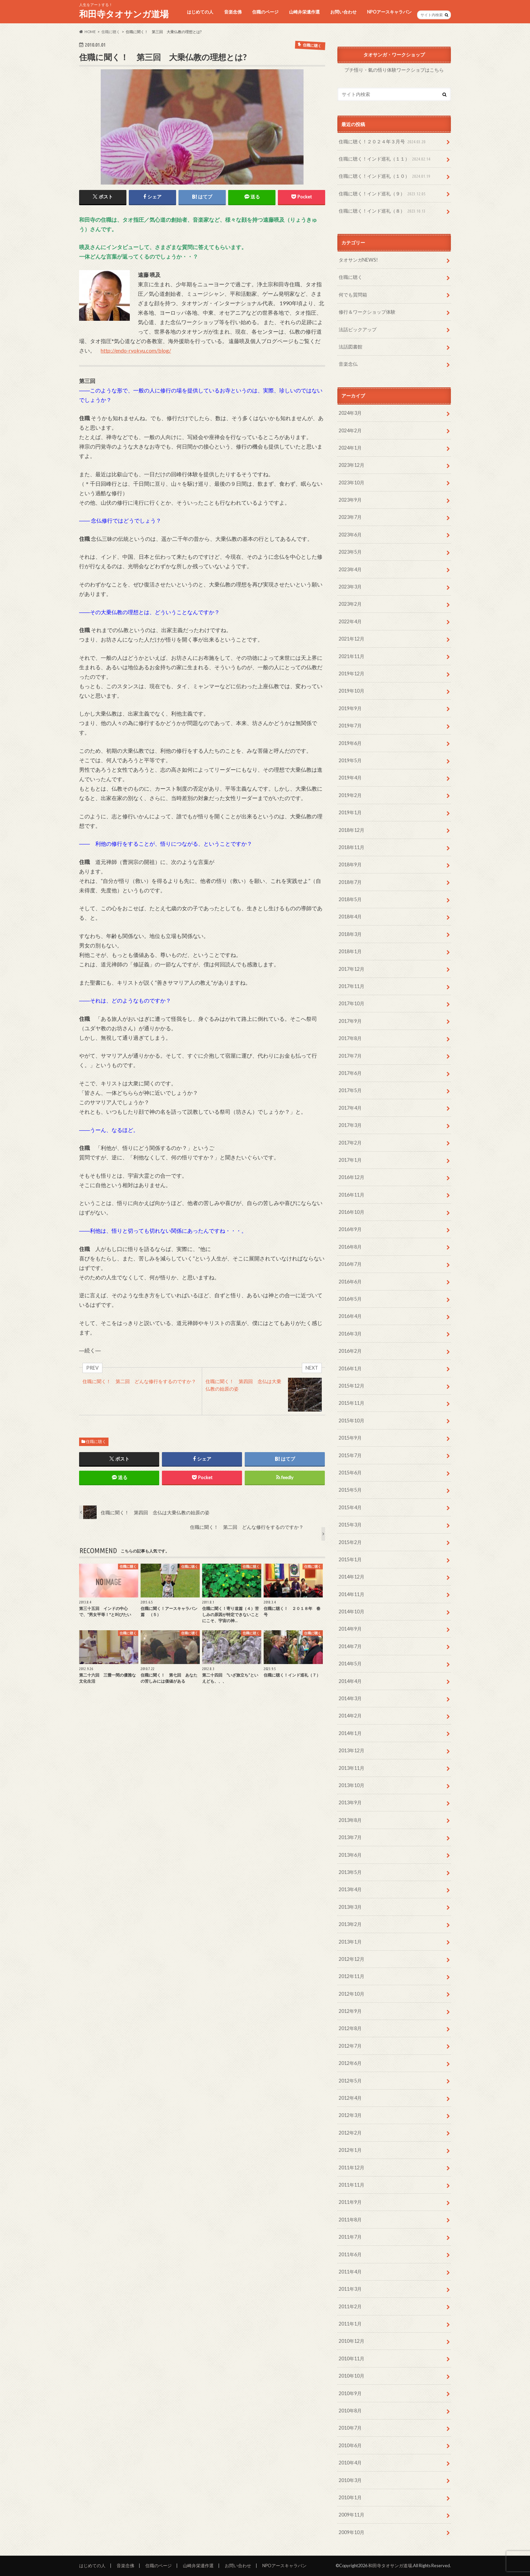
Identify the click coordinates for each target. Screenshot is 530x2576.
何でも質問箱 (353, 294)
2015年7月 (350, 1455)
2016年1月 (350, 1368)
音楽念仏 (348, 364)
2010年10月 (351, 2376)
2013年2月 (350, 1924)
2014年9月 (350, 1629)
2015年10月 (351, 1420)
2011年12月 (351, 2167)
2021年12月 (351, 639)
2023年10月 (351, 482)
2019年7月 (350, 725)
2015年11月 (351, 1403)
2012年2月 (350, 2133)
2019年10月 (351, 691)
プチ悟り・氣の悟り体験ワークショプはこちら (394, 70)
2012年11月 (351, 1976)
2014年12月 (351, 1577)
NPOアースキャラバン (389, 12)
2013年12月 (351, 1750)
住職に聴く (96, 1441)
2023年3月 (350, 586)
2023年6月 (350, 534)
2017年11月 (351, 986)
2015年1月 (350, 1559)
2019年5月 (350, 760)
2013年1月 (350, 1942)
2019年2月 (350, 795)
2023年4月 (350, 569)
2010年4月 (350, 2462)
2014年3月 (350, 1698)
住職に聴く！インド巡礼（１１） (385, 159)
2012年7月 (350, 2046)
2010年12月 (351, 2341)
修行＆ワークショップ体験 (367, 312)
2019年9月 (350, 708)
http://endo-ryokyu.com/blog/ (136, 350)
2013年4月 (350, 1889)
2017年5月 (350, 1090)
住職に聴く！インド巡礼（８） (383, 211)
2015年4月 (350, 1507)
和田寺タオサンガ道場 (124, 13)
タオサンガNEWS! (358, 260)
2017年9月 (350, 1021)
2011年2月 (350, 2306)
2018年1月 (350, 951)
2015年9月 (350, 1438)
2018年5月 (350, 899)
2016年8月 (350, 1247)
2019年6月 (350, 743)
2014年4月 (350, 1681)
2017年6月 (350, 1073)
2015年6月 (350, 1472)
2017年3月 (350, 1125)
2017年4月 (350, 1108)
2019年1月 (350, 812)
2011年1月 (350, 2324)
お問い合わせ (343, 12)
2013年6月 (350, 1855)
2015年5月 (350, 1490)
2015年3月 (350, 1524)
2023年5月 (350, 552)
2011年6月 (350, 2254)
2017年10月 (351, 1003)
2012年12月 (351, 1959)
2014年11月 (351, 1594)
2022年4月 (350, 621)
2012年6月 (350, 2063)
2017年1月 (350, 1160)
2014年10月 (351, 1611)
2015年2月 (350, 1542)
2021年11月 (351, 656)
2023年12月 (351, 465)
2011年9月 (350, 2202)
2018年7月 (350, 882)
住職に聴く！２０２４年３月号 (383, 142)
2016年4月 (350, 1316)
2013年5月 (350, 1872)
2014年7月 (350, 1646)
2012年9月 (350, 2011)
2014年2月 (350, 1715)
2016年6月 (350, 1281)
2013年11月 (351, 1768)
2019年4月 (350, 777)
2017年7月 (350, 1056)
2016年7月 (350, 1264)
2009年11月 (351, 2515)
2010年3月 (350, 2480)
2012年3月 (350, 2115)
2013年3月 (350, 1907)
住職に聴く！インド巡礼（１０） (385, 176)
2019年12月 (351, 673)
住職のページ (265, 12)
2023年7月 (350, 517)
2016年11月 (351, 1195)
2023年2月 (350, 604)
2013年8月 (350, 1820)
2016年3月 (350, 1334)
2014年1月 (350, 1733)
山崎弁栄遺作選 (304, 12)
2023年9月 (350, 500)
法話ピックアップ (358, 329)
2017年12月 (351, 969)
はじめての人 (200, 12)
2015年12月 (351, 1386)
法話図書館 (350, 347)
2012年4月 (350, 2098)
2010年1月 (350, 2497)
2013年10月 (351, 1785)
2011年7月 (350, 2237)
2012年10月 (351, 1994)
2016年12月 (351, 1177)
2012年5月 (350, 2081)
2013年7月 (350, 1837)
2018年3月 (350, 934)
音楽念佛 (233, 12)
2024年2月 (350, 430)
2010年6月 (350, 2445)
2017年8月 (350, 1038)
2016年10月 (351, 1212)
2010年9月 (350, 2393)
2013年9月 (350, 1802)
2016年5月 (350, 1299)
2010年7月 (350, 2428)
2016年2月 (350, 1351)
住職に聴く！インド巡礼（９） (383, 194)
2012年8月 (350, 2028)
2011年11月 (351, 2185)
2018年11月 (351, 847)
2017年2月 (350, 1143)
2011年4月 (350, 2271)
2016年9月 (350, 1229)
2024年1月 (350, 448)
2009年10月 (351, 2532)
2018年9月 (350, 864)
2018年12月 (351, 830)
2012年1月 (350, 2150)
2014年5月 (350, 1663)
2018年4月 (350, 916)
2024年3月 (350, 413)
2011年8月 (350, 2219)
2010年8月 (350, 2410)
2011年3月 (350, 2289)
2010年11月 (351, 2358)
